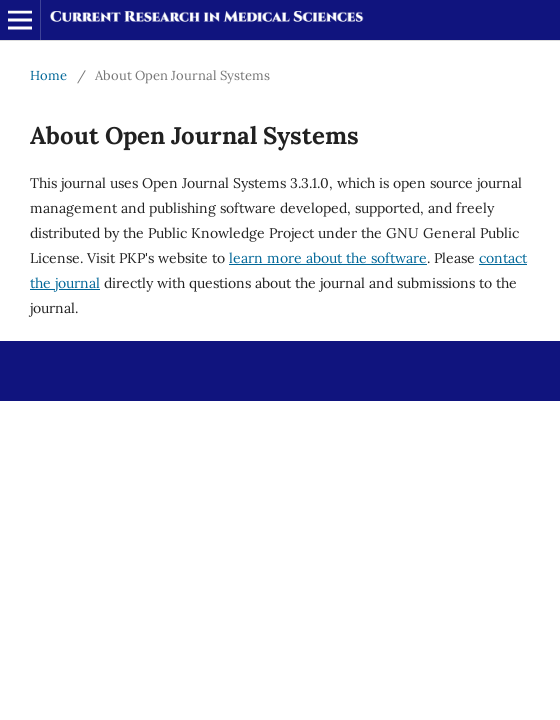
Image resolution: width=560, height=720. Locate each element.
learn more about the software (328, 258)
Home (48, 75)
